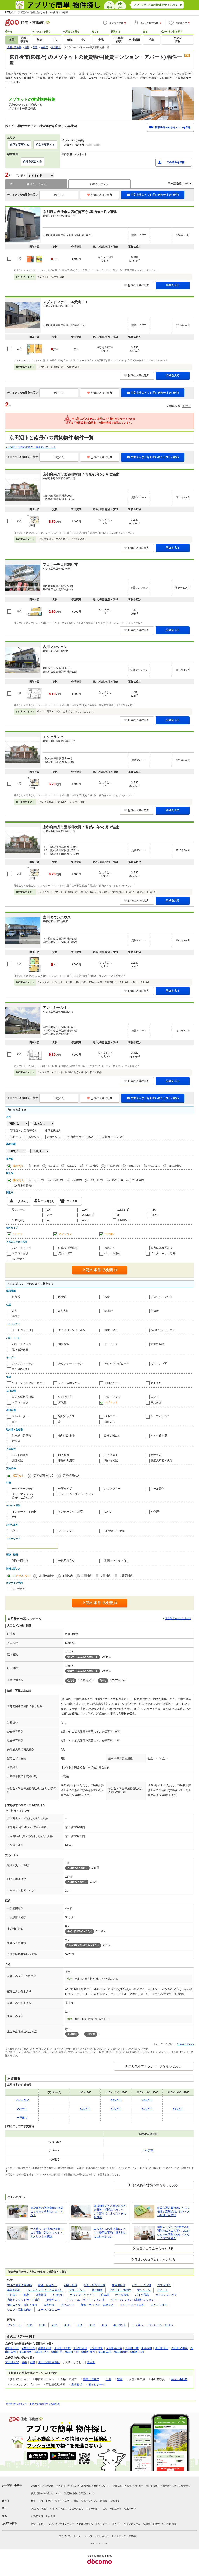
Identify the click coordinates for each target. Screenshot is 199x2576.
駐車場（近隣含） (69, 1247)
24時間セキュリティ (163, 1330)
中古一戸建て (91, 2379)
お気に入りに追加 (100, 194)
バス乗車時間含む (23, 1185)
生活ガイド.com (185, 2044)
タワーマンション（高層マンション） (134, 2299)
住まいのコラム (132, 2523)
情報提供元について (16, 2404)
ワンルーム (19, 1209)
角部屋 (155, 1310)
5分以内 (57, 1180)
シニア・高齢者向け (19, 2309)
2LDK (67, 2324)
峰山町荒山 (161, 2348)
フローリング (112, 1396)
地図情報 (171, 2523)
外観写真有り (66, 1560)
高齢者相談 (111, 1460)
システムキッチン (23, 1363)
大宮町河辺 (80, 2348)
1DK (84, 1209)
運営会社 (133, 2536)
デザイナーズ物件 (23, 1488)
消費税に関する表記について (79, 2493)
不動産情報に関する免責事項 (44, 2404)
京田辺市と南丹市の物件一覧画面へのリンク (30, 447)
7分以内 (77, 1180)
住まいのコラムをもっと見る (155, 2259)
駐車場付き (118, 2285)
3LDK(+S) (18, 1220)
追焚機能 (63, 1344)
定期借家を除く (43, 1475)
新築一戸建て (76, 2508)
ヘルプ (88, 2536)
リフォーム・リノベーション (76, 1494)
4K (49, 1220)
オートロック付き (23, 1330)
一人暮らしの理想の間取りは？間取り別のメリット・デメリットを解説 (46, 2232)
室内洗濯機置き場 (161, 1247)
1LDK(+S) (123, 1209)
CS (14, 1517)
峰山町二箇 (104, 2351)
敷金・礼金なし (47, 2285)
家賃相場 (76, 2384)
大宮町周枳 (96, 2348)
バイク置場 (142, 2294)
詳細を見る (173, 285)
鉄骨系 (62, 1296)
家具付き (156, 1402)
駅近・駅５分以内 (94, 2285)
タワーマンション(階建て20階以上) (23, 1496)
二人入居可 (111, 1455)
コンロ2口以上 (21, 1368)
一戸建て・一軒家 (18, 2294)
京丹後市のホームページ (178, 1618)
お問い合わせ (102, 2536)
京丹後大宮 (12, 2362)
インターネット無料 (163, 1253)
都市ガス (109, 1421)
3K (119, 1214)
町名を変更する (45, 144)
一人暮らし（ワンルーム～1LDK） (153, 2324)
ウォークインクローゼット (28, 1382)
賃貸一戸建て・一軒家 (67, 2501)
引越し (41, 2523)
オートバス (111, 1344)
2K (154, 1209)
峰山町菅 (56, 2351)
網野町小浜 (12, 2348)
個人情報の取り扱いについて (46, 2493)
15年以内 (113, 1166)
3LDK (92, 2324)
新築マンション (39, 2508)
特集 (33, 2523)
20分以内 (138, 1180)
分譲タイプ (65, 1488)
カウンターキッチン (70, 1363)
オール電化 (157, 1488)
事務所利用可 (66, 1460)
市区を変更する (19, 144)
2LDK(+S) (88, 1214)
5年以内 (72, 1166)
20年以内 (134, 1166)
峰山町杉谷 (42, 2351)
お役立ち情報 (9, 2523)
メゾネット (111, 1402)
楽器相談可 (14, 2290)
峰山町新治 (121, 2351)
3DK (155, 1214)
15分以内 (118, 1180)
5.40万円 (148, 2150)
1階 (14, 1310)
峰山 (24, 2362)
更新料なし (53, 1136)
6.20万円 (147, 2108)
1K (49, 1209)
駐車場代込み (53, 1130)
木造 (107, 1296)
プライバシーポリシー (71, 2536)
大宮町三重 (132, 2348)
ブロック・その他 (161, 1296)
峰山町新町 (25, 2351)
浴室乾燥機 (157, 1344)
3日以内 (87, 1575)
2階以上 (109, 1247)
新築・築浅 (70, 2285)
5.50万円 (116, 2099)
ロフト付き (164, 2285)
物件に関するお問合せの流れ (128, 2485)
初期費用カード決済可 (81, 1136)
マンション (65, 1233)
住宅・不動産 (179, 2379)
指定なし (19, 1166)
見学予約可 (19, 1258)
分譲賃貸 (40, 2294)
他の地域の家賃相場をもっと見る (155, 2185)
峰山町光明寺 (179, 2348)
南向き (16, 1316)
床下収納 (156, 1382)
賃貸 (119, 2379)
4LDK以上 (123, 1219)
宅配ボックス (66, 1416)
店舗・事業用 (45, 2501)
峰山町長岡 (88, 2351)
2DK (49, 1214)
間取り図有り (20, 1560)
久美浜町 (146, 2348)
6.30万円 (85, 2108)
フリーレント (66, 1530)
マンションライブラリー (61, 2523)
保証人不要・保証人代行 (22, 2304)
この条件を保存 (175, 162)
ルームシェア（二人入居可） (45, 2290)
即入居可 (63, 1455)
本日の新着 (46, 1575)
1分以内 (38, 1180)
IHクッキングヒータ (116, 1363)
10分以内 (97, 1180)
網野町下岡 (28, 2348)
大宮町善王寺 (114, 2348)
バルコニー (111, 1416)
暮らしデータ (96, 2384)
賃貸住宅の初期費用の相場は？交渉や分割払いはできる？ (46, 2211)
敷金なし (33, 1136)
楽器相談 (17, 1460)
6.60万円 (178, 2108)
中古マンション (58, 2508)
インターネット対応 (70, 1511)
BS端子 (155, 1511)
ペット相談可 (112, 1253)
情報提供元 (151, 2485)
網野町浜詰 (44, 2348)
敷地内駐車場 (66, 1435)
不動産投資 (115, 2508)
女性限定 (156, 1455)
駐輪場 (16, 1441)
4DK (84, 1220)
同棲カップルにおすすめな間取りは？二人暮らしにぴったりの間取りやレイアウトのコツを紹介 (173, 2232)
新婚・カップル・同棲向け (97, 2304)
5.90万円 (116, 2108)
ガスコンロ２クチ (166, 2294)
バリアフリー (112, 1488)
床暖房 (62, 1402)
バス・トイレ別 (21, 1247)
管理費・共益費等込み (23, 1130)
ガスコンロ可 (159, 1363)
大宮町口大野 (62, 2348)
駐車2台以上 (112, 1435)
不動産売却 (37, 2516)
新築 (36, 1166)
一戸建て (109, 1233)
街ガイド (116, 2523)
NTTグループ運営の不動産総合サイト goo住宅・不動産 (36, 12)
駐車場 (105, 2294)
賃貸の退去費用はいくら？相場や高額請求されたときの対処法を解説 (173, 2211)
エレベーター (20, 1416)
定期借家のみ (71, 1475)
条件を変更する (32, 161)
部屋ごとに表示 (99, 184)
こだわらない (22, 1575)
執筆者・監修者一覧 (153, 2523)
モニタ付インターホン (72, 1330)
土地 (108, 2379)
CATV (107, 1511)
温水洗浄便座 (20, 1349)
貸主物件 (97, 2290)
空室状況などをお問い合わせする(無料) (153, 194)
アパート (17, 1233)
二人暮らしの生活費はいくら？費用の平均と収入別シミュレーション (110, 2232)
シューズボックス (69, 1382)
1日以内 (68, 1575)
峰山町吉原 (137, 2351)
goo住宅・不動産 (12, 2485)
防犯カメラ (111, 1330)
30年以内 (175, 1166)
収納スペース (112, 1382)
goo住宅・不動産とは (42, 2485)
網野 (32, 2362)
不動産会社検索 (85, 2523)
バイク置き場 (159, 1435)
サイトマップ (119, 2536)
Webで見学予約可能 (19, 2285)
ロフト (155, 1396)
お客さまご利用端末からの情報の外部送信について (83, 2485)
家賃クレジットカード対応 (23, 2299)
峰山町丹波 (72, 2351)
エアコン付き (20, 1253)
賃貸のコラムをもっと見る (155, 2248)
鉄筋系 (16, 1296)
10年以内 (92, 1166)
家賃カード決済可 (113, 1136)
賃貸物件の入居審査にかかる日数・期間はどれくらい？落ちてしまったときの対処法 (110, 2211)
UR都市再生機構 (114, 1530)
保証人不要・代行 (161, 1460)
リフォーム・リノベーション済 (85, 2299)
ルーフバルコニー (161, 1416)
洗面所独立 (65, 1253)
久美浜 (91, 2362)
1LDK (42, 2324)
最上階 (108, 1310)
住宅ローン (130, 2508)
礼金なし (15, 1136)
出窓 (14, 1421)
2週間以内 (126, 1575)
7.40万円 (147, 2099)
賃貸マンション (89, 2501)
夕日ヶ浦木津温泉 (49, 2362)
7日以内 (106, 1575)
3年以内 (53, 1166)
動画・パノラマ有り (116, 1560)
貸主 (14, 1530)
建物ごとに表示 (36, 184)
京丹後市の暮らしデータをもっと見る (154, 2066)
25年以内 (154, 1166)
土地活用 (50, 2516)
